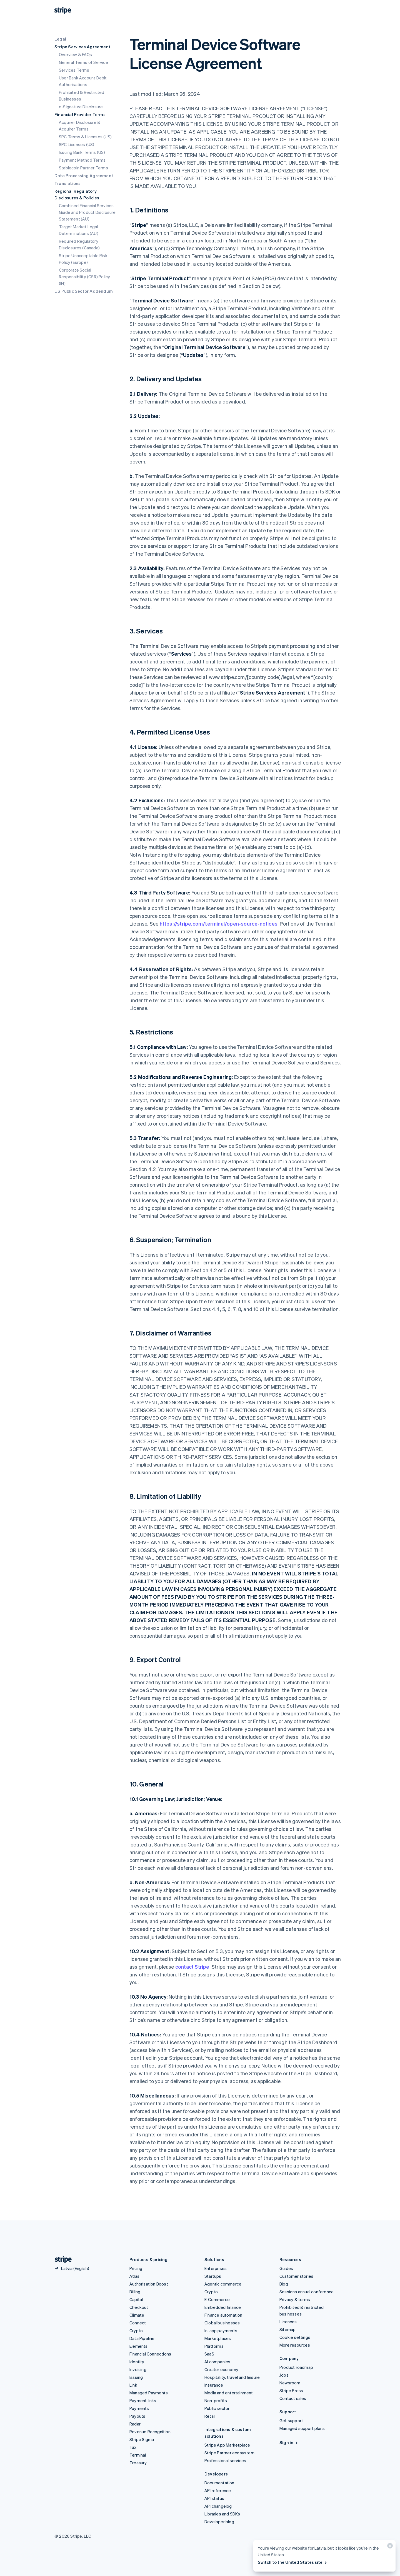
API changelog (218, 2506)
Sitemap (287, 2329)
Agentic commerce (222, 2284)
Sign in (289, 2442)
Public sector (217, 2408)
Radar (135, 2424)
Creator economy (221, 2369)
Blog (283, 2284)
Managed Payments (148, 2392)
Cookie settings (294, 2337)
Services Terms (74, 70)
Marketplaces (217, 2338)
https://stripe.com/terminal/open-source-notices (219, 923)
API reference (217, 2490)
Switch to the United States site (293, 2562)
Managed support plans (302, 2428)
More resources (294, 2345)
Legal (60, 39)
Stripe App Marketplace (227, 2445)
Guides (286, 2268)
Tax (133, 2447)
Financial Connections (150, 2354)
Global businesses (222, 2323)
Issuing (136, 2377)
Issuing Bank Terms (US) (82, 152)
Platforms (214, 2346)
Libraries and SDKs (222, 2514)
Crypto (136, 2330)
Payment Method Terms (82, 160)
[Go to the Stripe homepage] (61, 2259)
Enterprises (215, 2268)
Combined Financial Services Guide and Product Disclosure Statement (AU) (87, 212)
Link (133, 2385)
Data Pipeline (142, 2338)
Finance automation (223, 2315)
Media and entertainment (228, 2392)
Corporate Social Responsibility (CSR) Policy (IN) (84, 276)
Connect (137, 2323)
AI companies (217, 2361)
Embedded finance (222, 2307)
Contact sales (292, 2398)
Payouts (137, 2416)
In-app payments (220, 2330)
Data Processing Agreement (83, 175)
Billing (134, 2291)
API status (214, 2498)
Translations (67, 183)
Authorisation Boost (148, 2284)
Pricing (135, 2268)
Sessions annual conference (306, 2291)
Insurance (213, 2385)
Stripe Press (291, 2390)
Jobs (284, 2375)
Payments (139, 2408)
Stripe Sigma (141, 2439)
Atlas (134, 2276)
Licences (288, 2321)
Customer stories (296, 2276)
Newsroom (290, 2382)
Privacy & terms (294, 2299)
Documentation (219, 2482)
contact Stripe (192, 1966)
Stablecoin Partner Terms (83, 168)
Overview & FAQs (75, 54)
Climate (136, 2315)
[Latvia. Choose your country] (71, 2268)
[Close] (389, 2547)
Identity (136, 2361)
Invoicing (137, 2369)
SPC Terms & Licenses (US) (85, 136)
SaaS (209, 2354)
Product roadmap (296, 2367)
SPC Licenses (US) (76, 144)
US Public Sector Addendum (83, 291)
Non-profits (215, 2400)
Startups (212, 2276)
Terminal (137, 2455)
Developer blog (219, 2521)
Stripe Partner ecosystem (229, 2452)
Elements (138, 2346)
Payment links (142, 2400)
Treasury (138, 2462)
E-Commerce (217, 2299)
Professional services (225, 2460)
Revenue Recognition (150, 2431)
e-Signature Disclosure (81, 106)
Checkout (138, 2307)
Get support (291, 2420)
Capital (136, 2299)
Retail (209, 2416)
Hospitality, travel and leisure (232, 2377)
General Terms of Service (83, 62)
